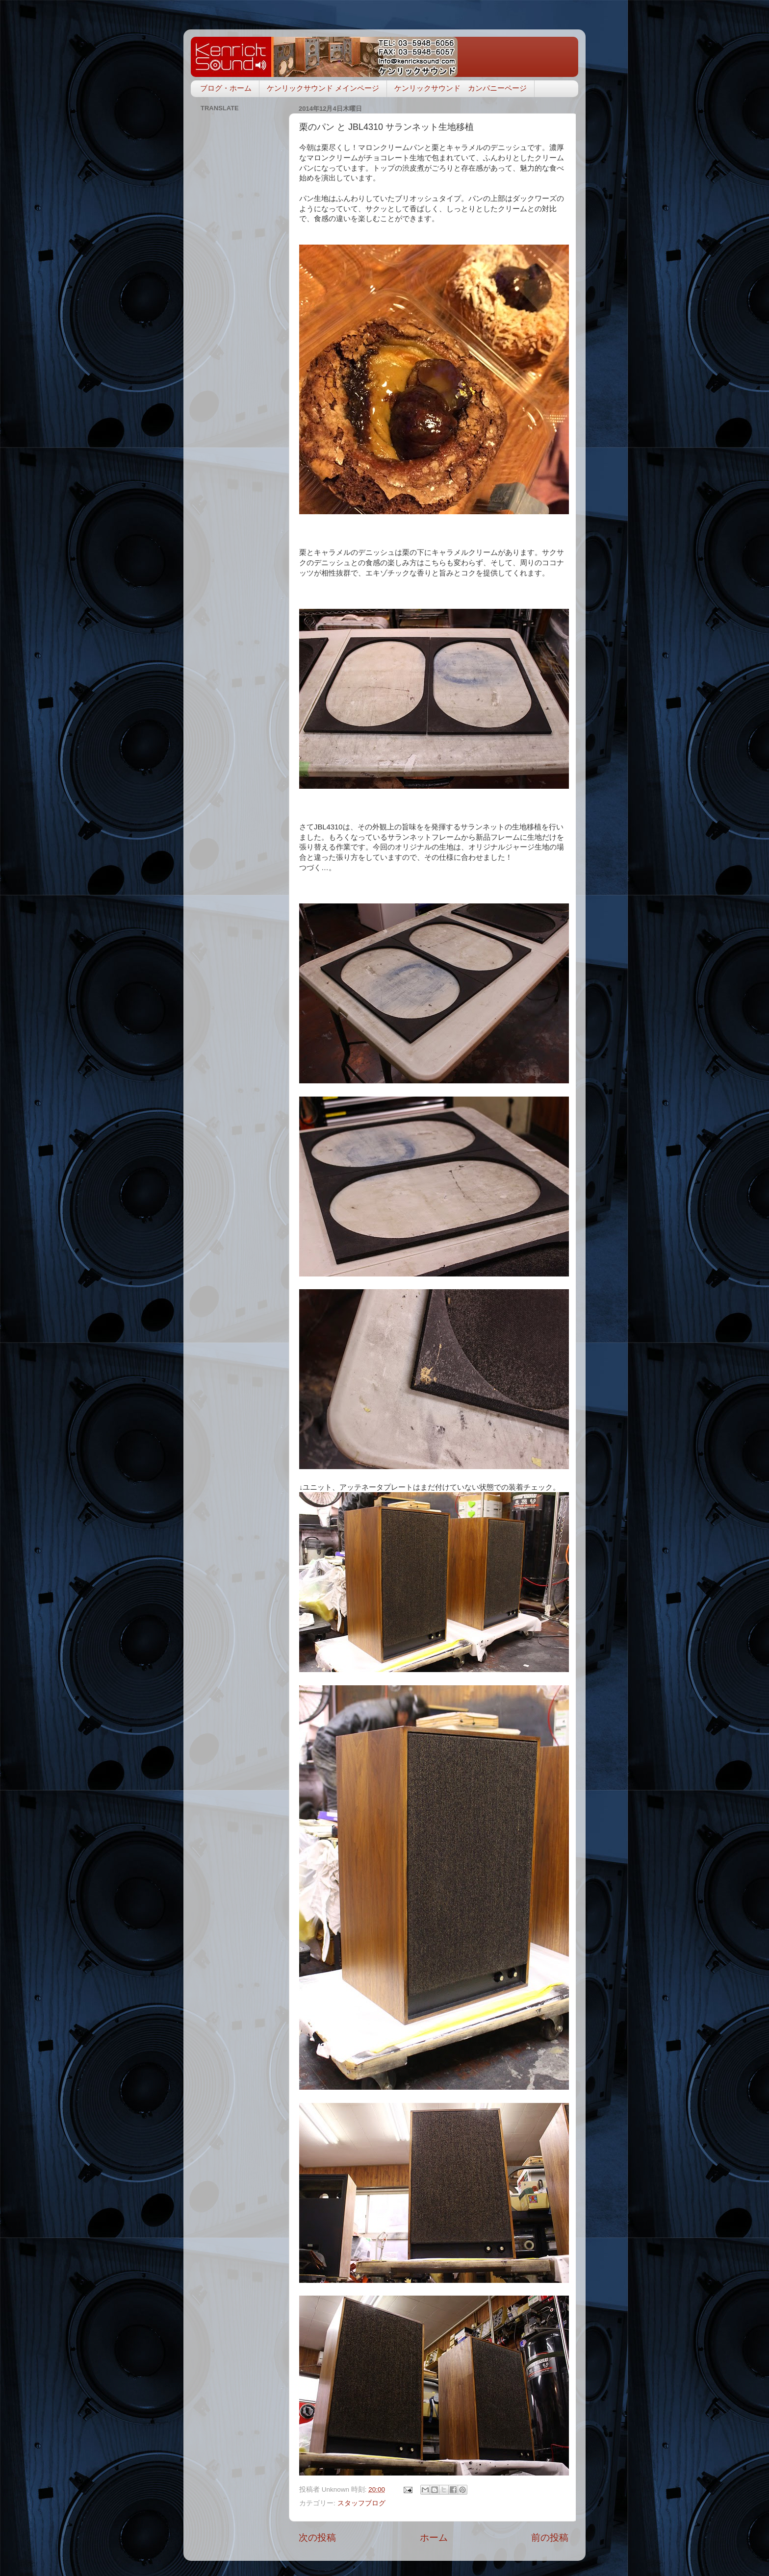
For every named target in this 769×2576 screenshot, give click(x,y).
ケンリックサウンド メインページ (323, 88)
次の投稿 (317, 2537)
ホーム (434, 2537)
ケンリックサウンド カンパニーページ (460, 88)
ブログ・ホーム (226, 88)
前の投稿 (549, 2537)
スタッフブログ (361, 2503)
